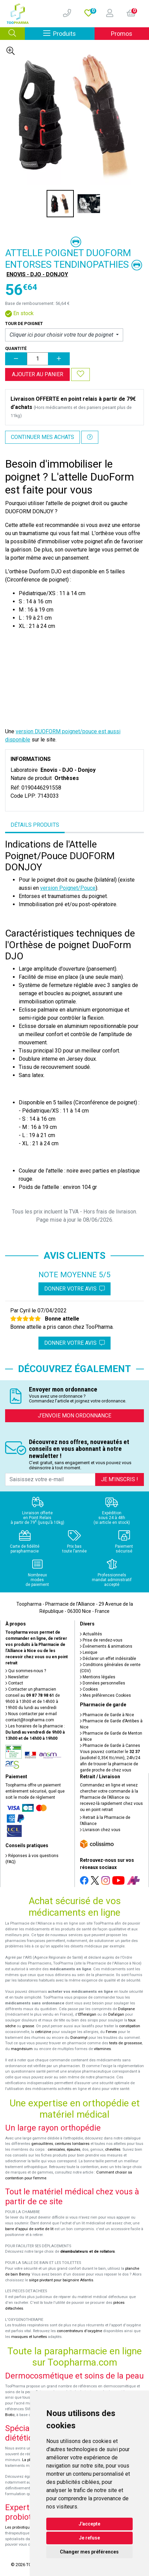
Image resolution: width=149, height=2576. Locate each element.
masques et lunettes (29, 2337)
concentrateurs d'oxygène (79, 2331)
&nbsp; (74, 675)
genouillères (42, 2143)
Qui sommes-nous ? (25, 1670)
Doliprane (126, 2009)
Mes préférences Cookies (105, 1695)
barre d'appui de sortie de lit (29, 2229)
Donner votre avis (74, 1288)
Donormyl (78, 2037)
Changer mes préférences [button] (89, 2552)
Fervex (111, 2032)
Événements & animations (106, 1646)
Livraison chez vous (100, 1829)
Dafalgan (116, 2014)
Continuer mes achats (42, 437)
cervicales (56, 2149)
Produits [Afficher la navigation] (69, 33)
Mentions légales (97, 1677)
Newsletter (17, 1677)
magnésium (22, 2049)
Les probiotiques (19, 2527)
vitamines (102, 2049)
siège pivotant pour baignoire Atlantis (61, 2280)
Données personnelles (102, 1683)
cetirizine (43, 2032)
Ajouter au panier (37, 374)
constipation (129, 2026)
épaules (73, 2149)
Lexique (88, 1652)
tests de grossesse (125, 2043)
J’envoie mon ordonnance (74, 1415)
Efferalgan (87, 2014)
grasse (28, 2026)
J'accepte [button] (89, 2524)
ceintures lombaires (72, 2143)
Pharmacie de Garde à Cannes (110, 1745)
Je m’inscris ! (119, 1479)
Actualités (91, 1634)
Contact (14, 1683)
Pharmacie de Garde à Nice (107, 1714)
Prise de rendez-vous (101, 1640)
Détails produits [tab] (35, 825)
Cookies (89, 1689)
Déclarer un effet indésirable (108, 1658)
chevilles (112, 2149)
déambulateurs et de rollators (87, 2251)
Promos (121, 33)
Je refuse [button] (89, 2538)
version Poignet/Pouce (68, 888)
